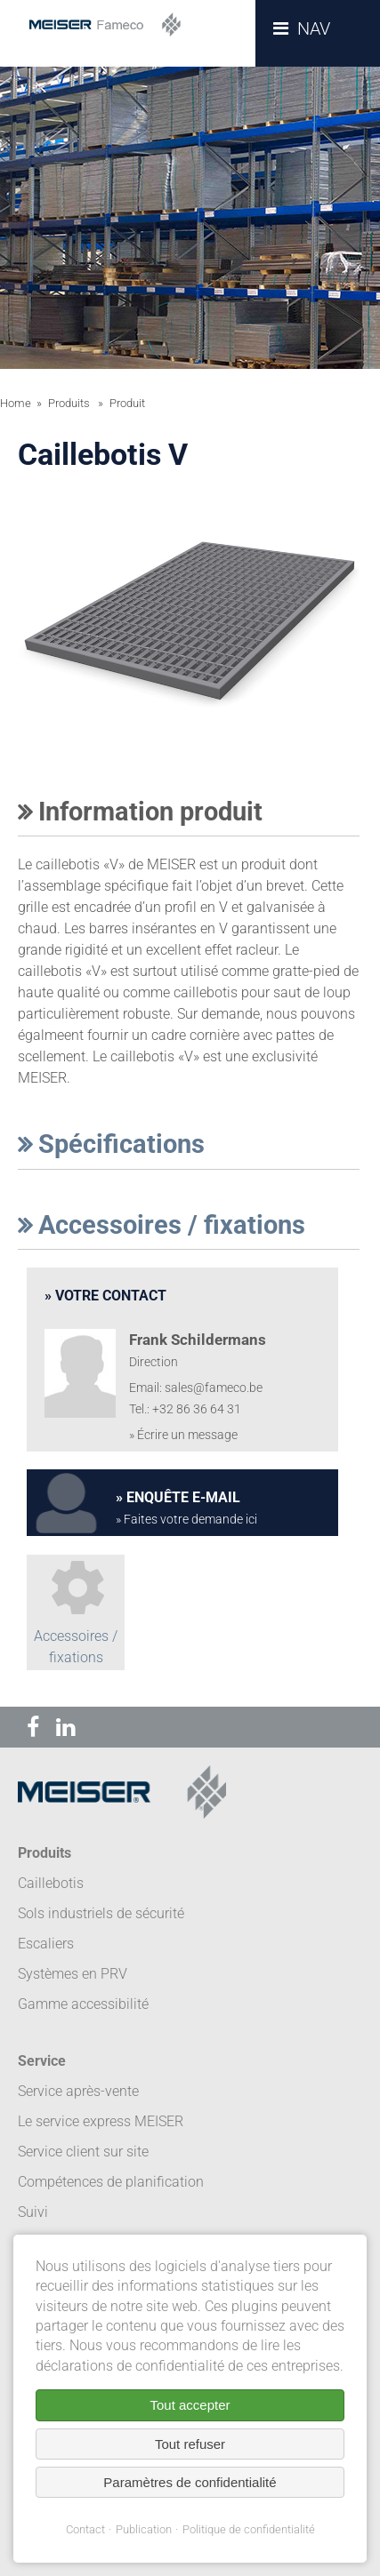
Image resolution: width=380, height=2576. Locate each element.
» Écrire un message (183, 1435)
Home (15, 403)
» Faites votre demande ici (186, 1519)
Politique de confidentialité (248, 2529)
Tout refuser (190, 2444)
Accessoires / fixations (161, 1225)
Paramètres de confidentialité (189, 2482)
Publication (144, 2529)
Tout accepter (190, 2404)
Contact (85, 2529)
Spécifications (111, 1144)
